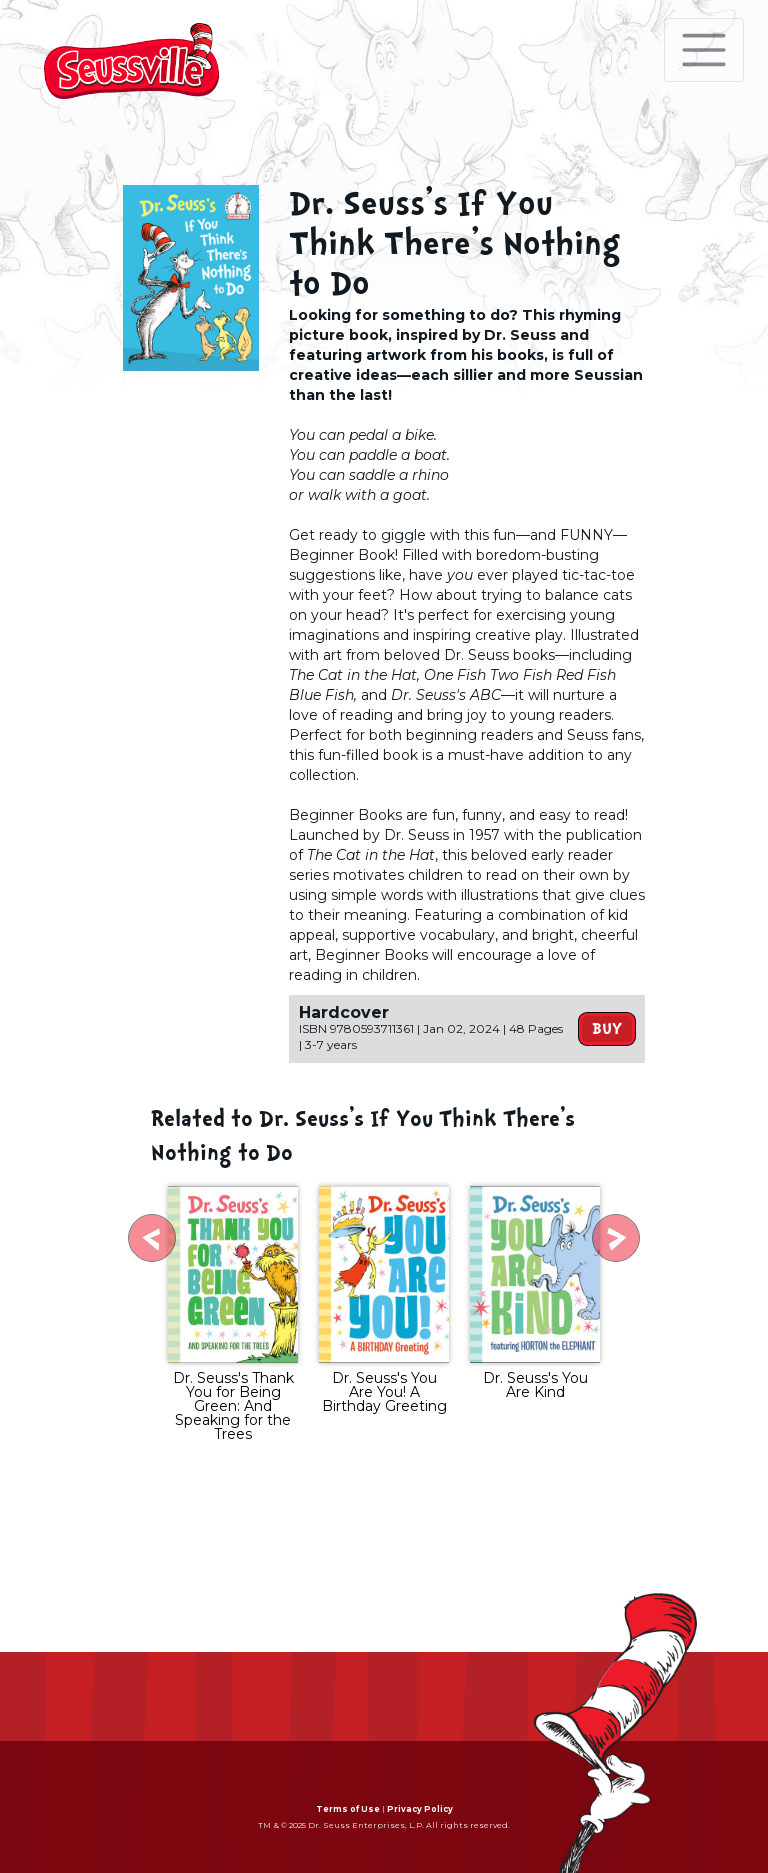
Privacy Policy (420, 1809)
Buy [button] (607, 1029)
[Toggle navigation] (704, 50)
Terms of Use (348, 1809)
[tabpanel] (233, 1316)
